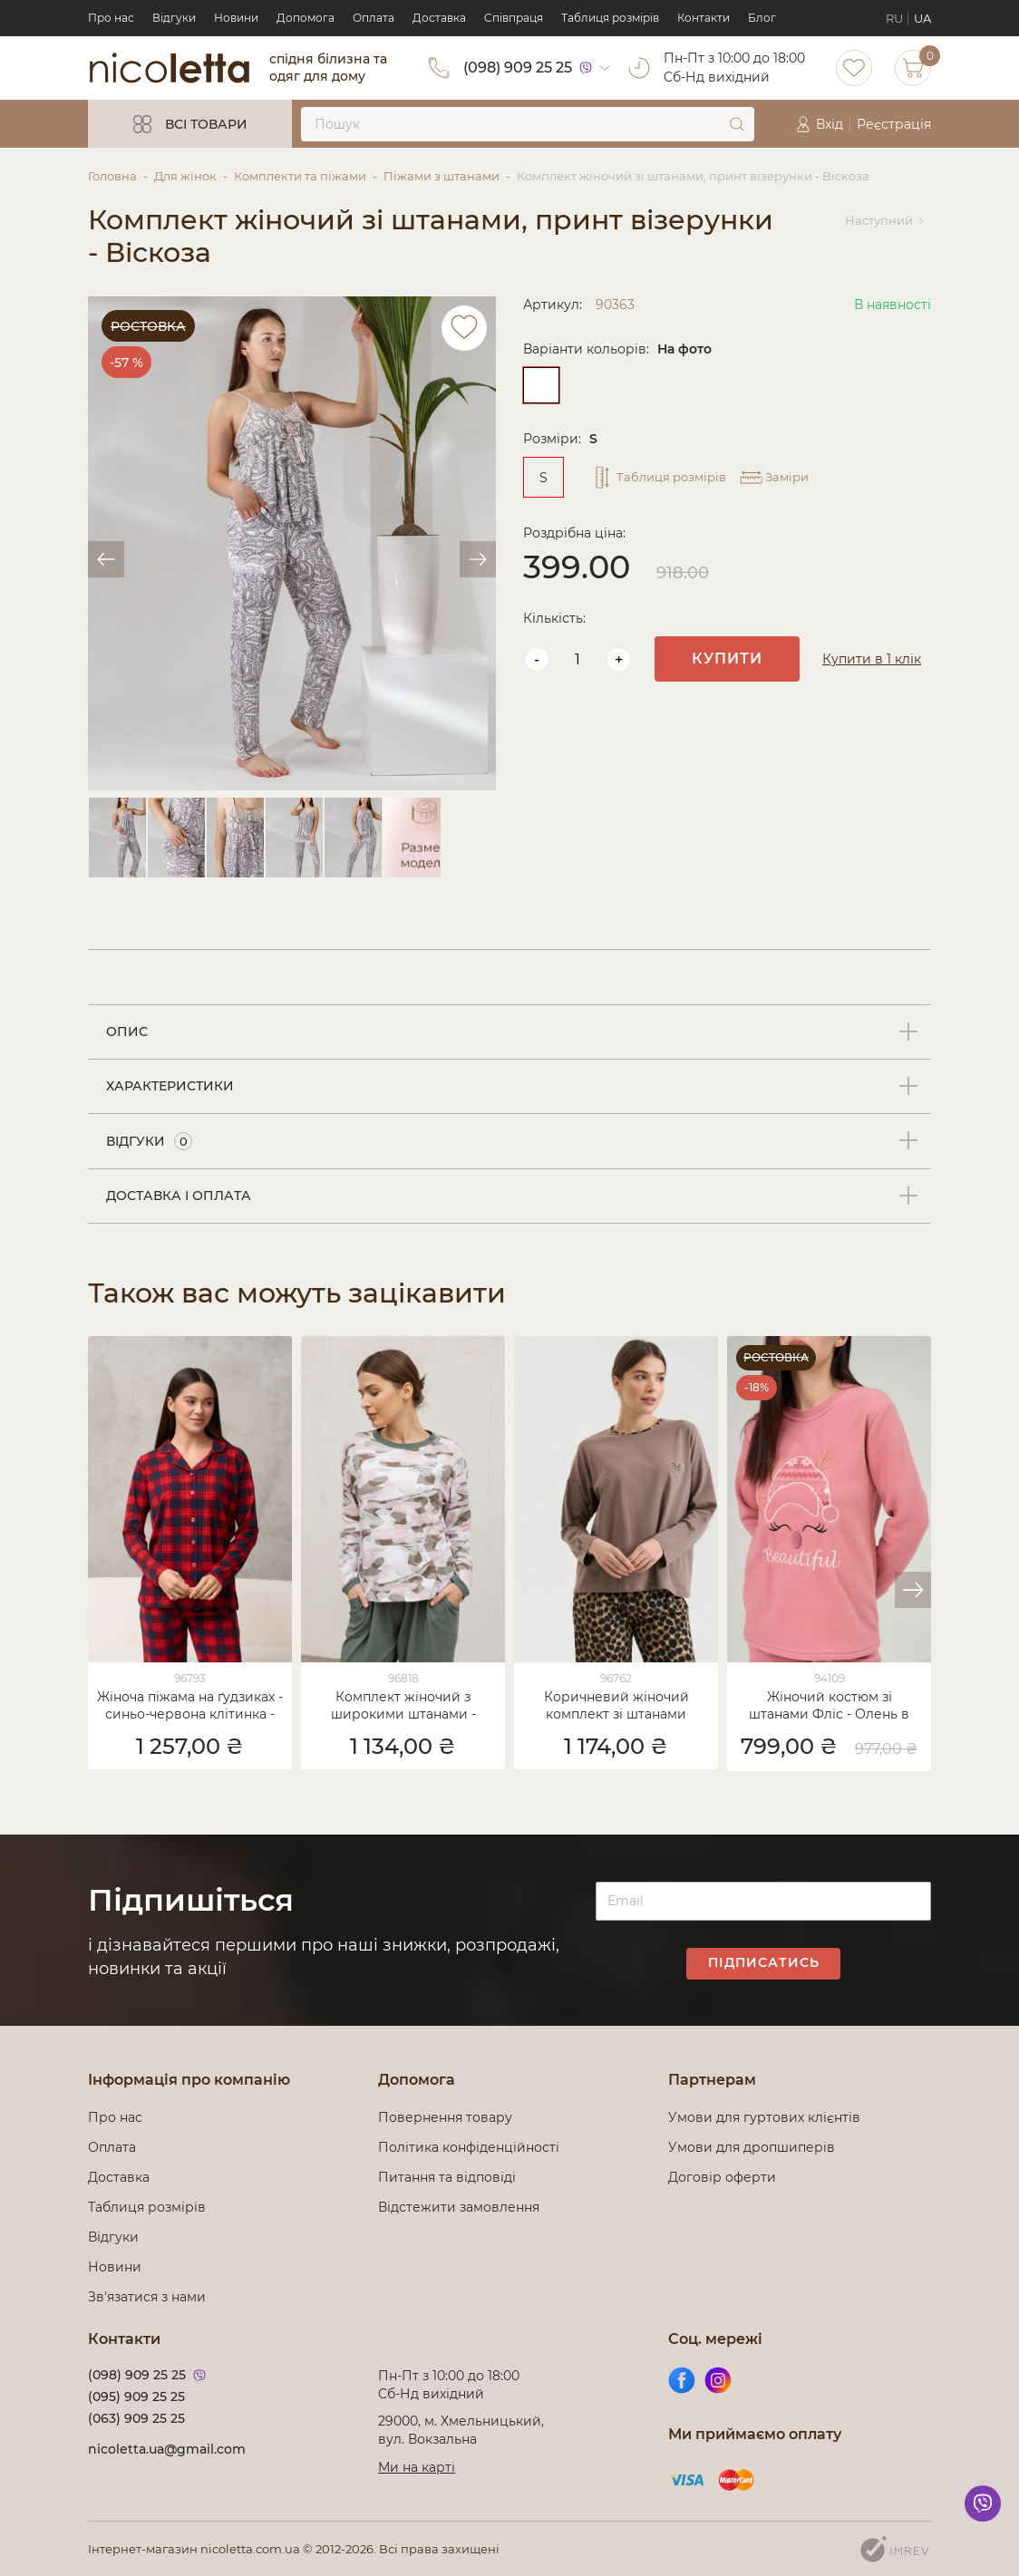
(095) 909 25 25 (136, 2396)
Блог (762, 17)
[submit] (737, 124)
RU (894, 18)
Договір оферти (722, 2177)
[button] (913, 1590)
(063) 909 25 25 (136, 2418)
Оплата (373, 17)
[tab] (509, 1032)
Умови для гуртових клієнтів (764, 2117)
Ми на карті (416, 2467)
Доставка (439, 17)
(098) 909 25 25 (517, 67)
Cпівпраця (513, 17)
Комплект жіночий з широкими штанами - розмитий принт (403, 1707)
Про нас (111, 17)
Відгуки (174, 17)
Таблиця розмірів (610, 17)
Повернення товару (445, 2117)
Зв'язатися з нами (147, 2297)
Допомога (306, 17)
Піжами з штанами (441, 176)
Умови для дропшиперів (751, 2147)
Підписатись (764, 1962)
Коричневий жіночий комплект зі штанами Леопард (616, 1707)
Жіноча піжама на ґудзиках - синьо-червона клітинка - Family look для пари (190, 1707)
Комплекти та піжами (300, 176)
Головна (112, 176)
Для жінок (185, 176)
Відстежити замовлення (458, 2207)
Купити (727, 658)
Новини (236, 17)
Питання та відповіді (447, 2177)
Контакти (703, 17)
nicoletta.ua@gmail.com (167, 2449)
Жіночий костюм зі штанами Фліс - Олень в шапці (829, 1707)
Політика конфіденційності (472, 2147)
